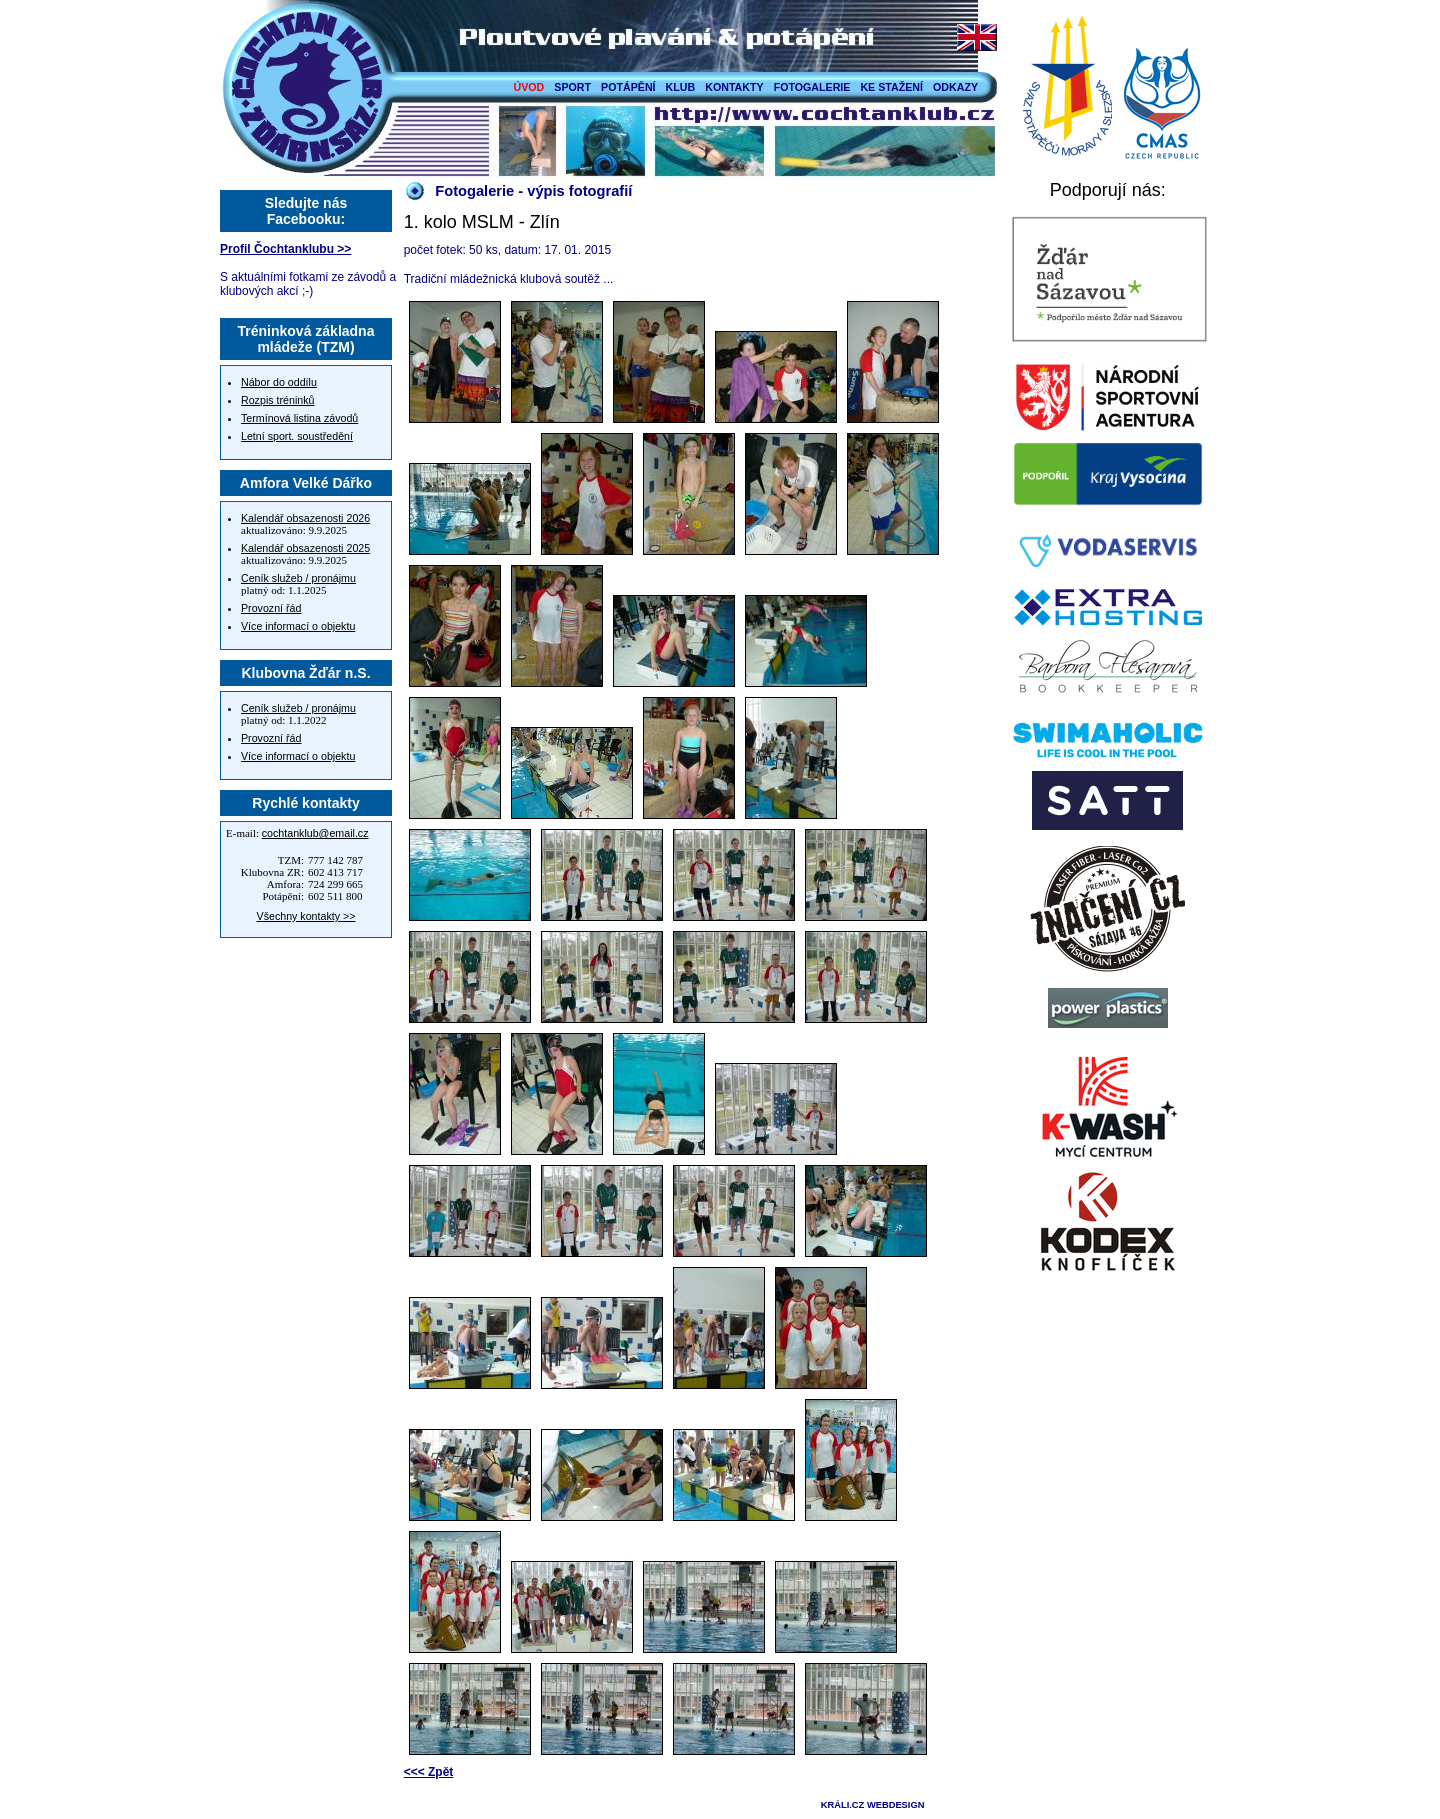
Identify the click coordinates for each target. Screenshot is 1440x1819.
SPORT (572, 87)
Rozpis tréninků (277, 400)
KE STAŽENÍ (891, 87)
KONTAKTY (734, 87)
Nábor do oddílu (279, 382)
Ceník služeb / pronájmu (298, 578)
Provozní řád (271, 608)
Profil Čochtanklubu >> (285, 249)
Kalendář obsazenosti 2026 (305, 518)
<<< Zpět (429, 1772)
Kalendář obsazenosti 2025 (305, 548)
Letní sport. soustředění (297, 436)
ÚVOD (529, 87)
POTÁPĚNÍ (628, 87)
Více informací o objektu (298, 626)
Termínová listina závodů (299, 418)
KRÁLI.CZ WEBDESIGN (873, 1805)
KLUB (681, 87)
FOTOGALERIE (812, 87)
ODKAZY (955, 87)
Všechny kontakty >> (306, 916)
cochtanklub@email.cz (315, 833)
